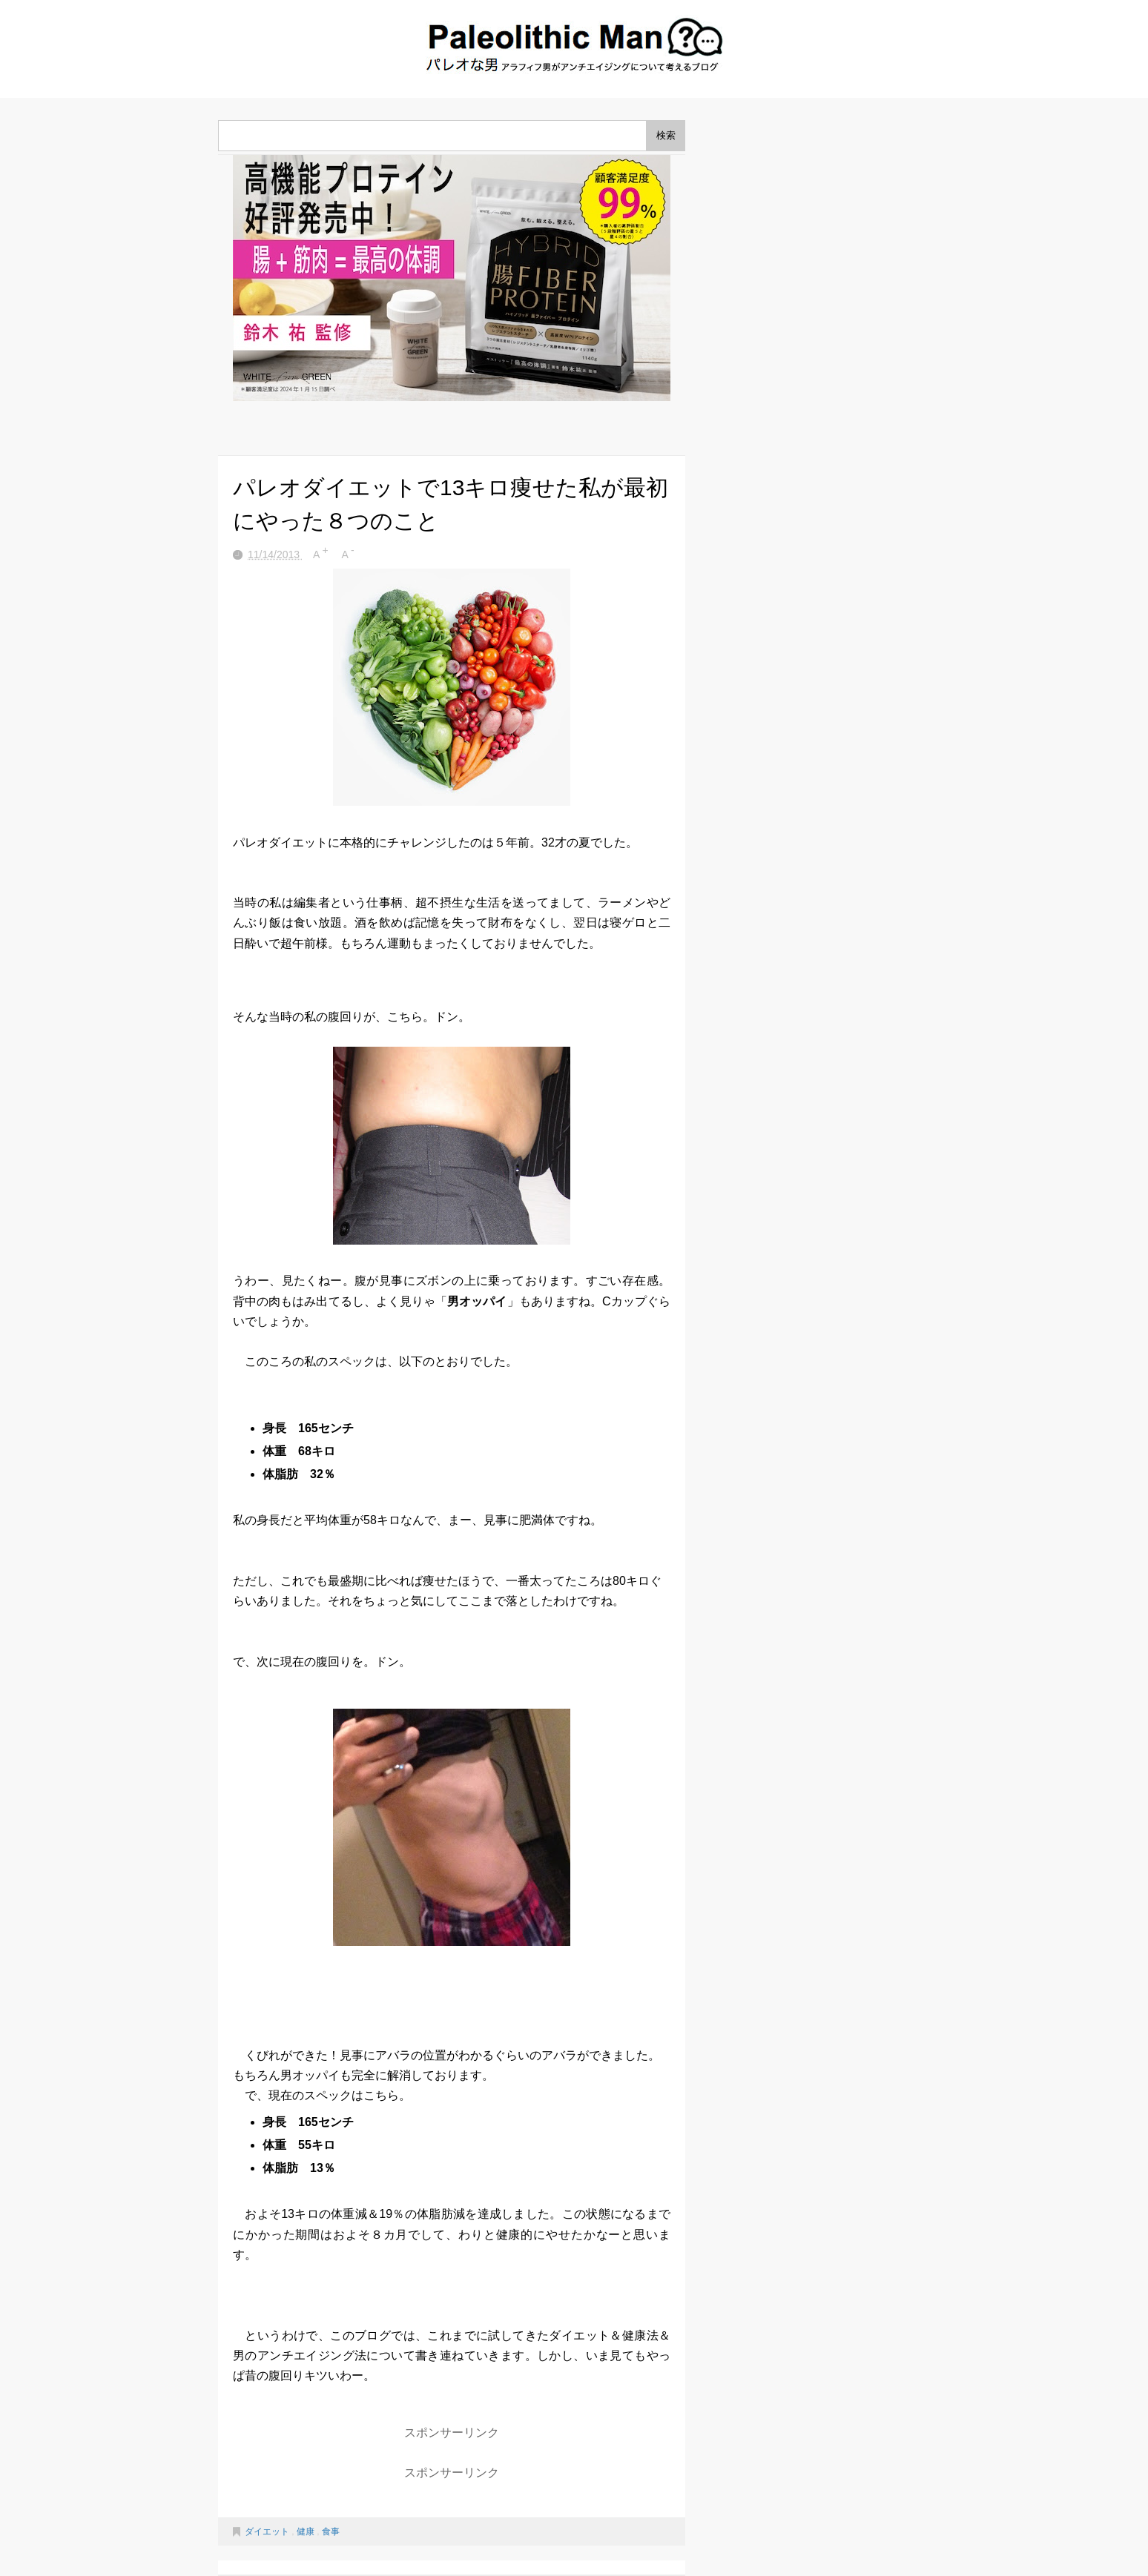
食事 (331, 2531)
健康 (307, 2531)
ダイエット (268, 2531)
